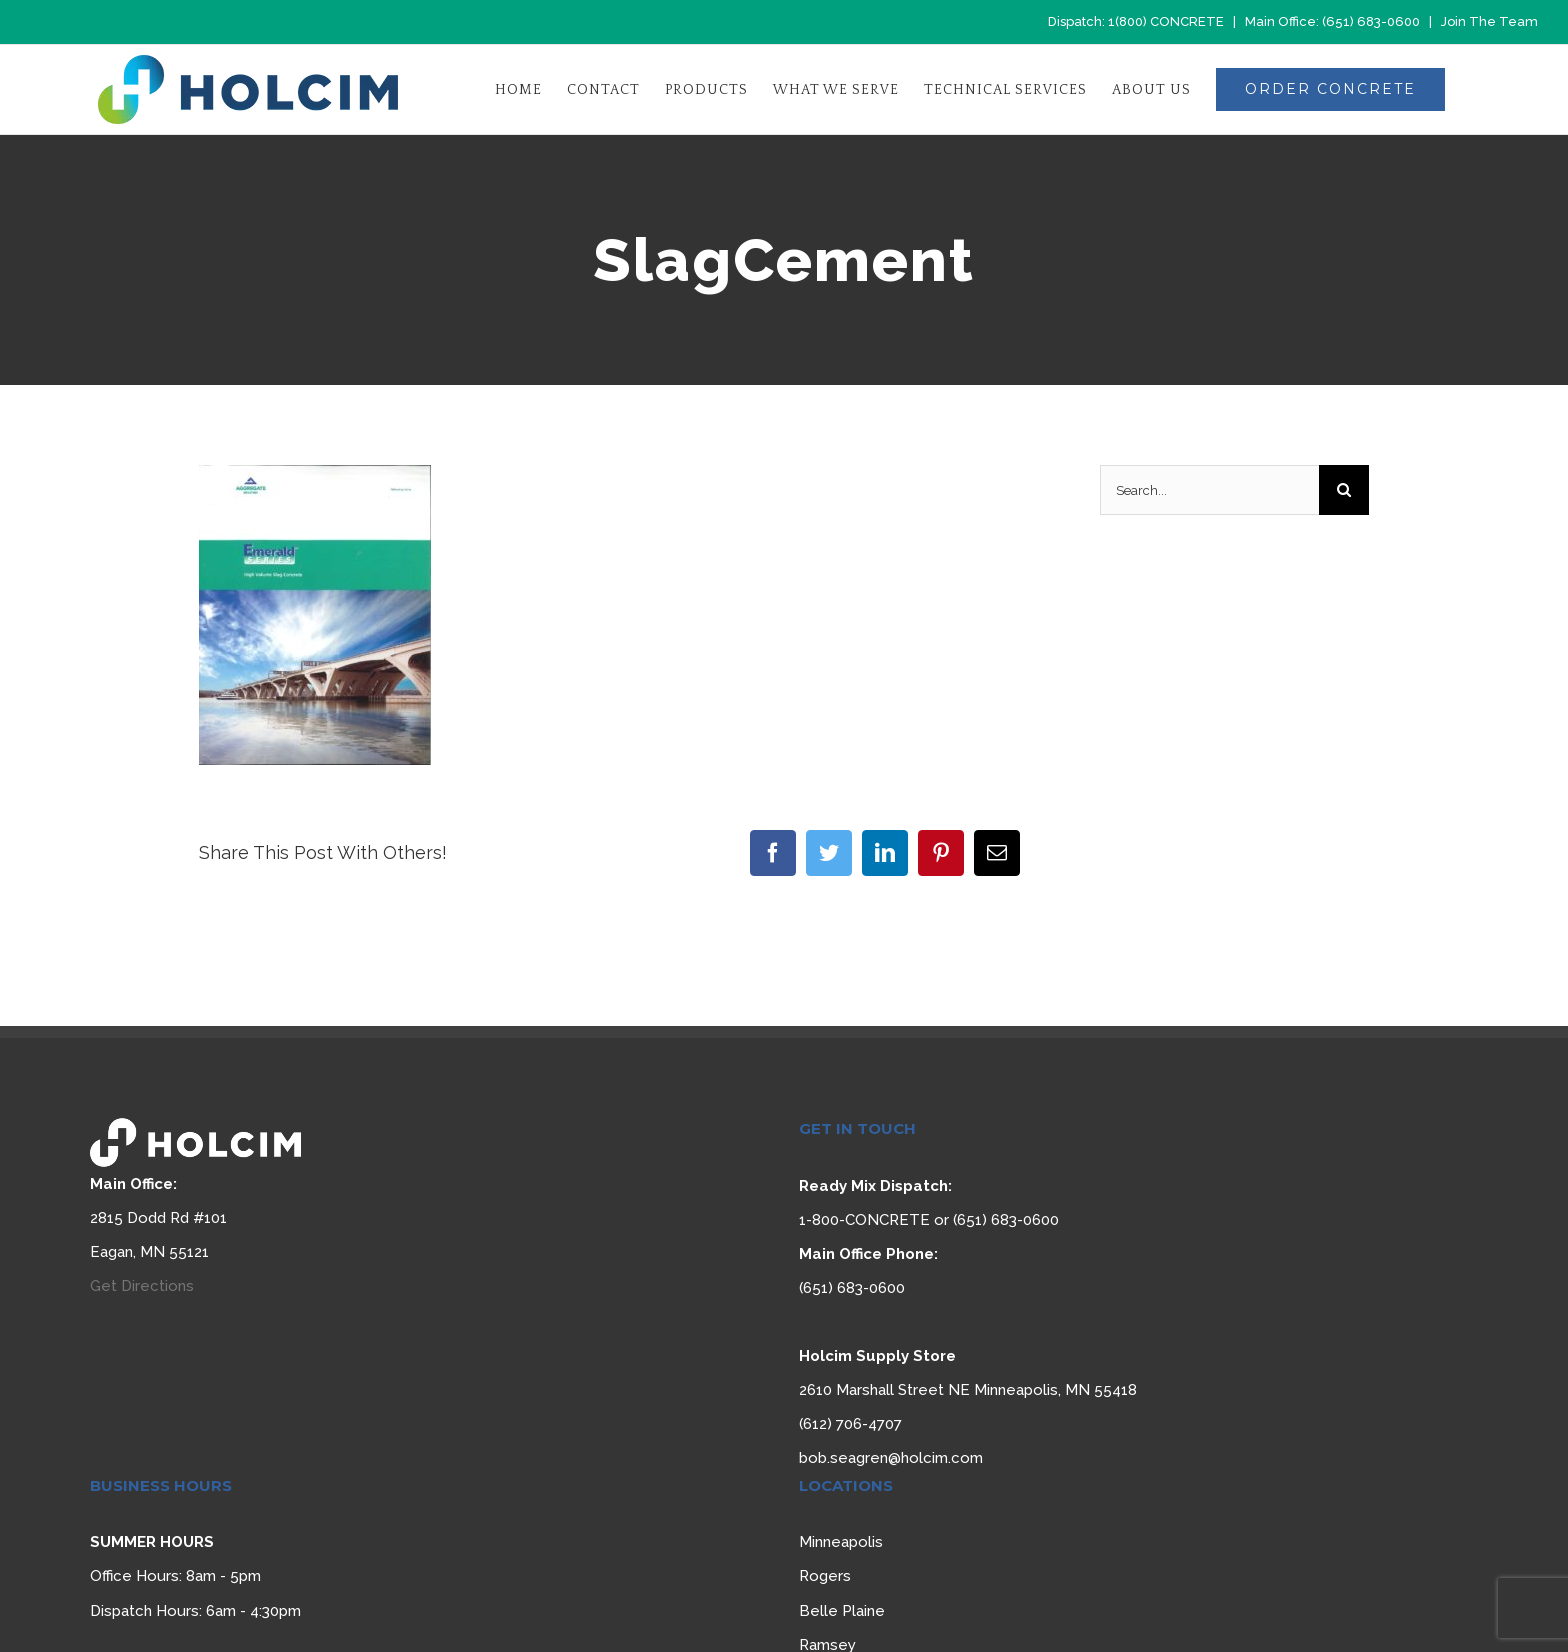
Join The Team (1489, 21)
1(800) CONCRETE (1166, 21)
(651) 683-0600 (1371, 21)
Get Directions (142, 1286)
